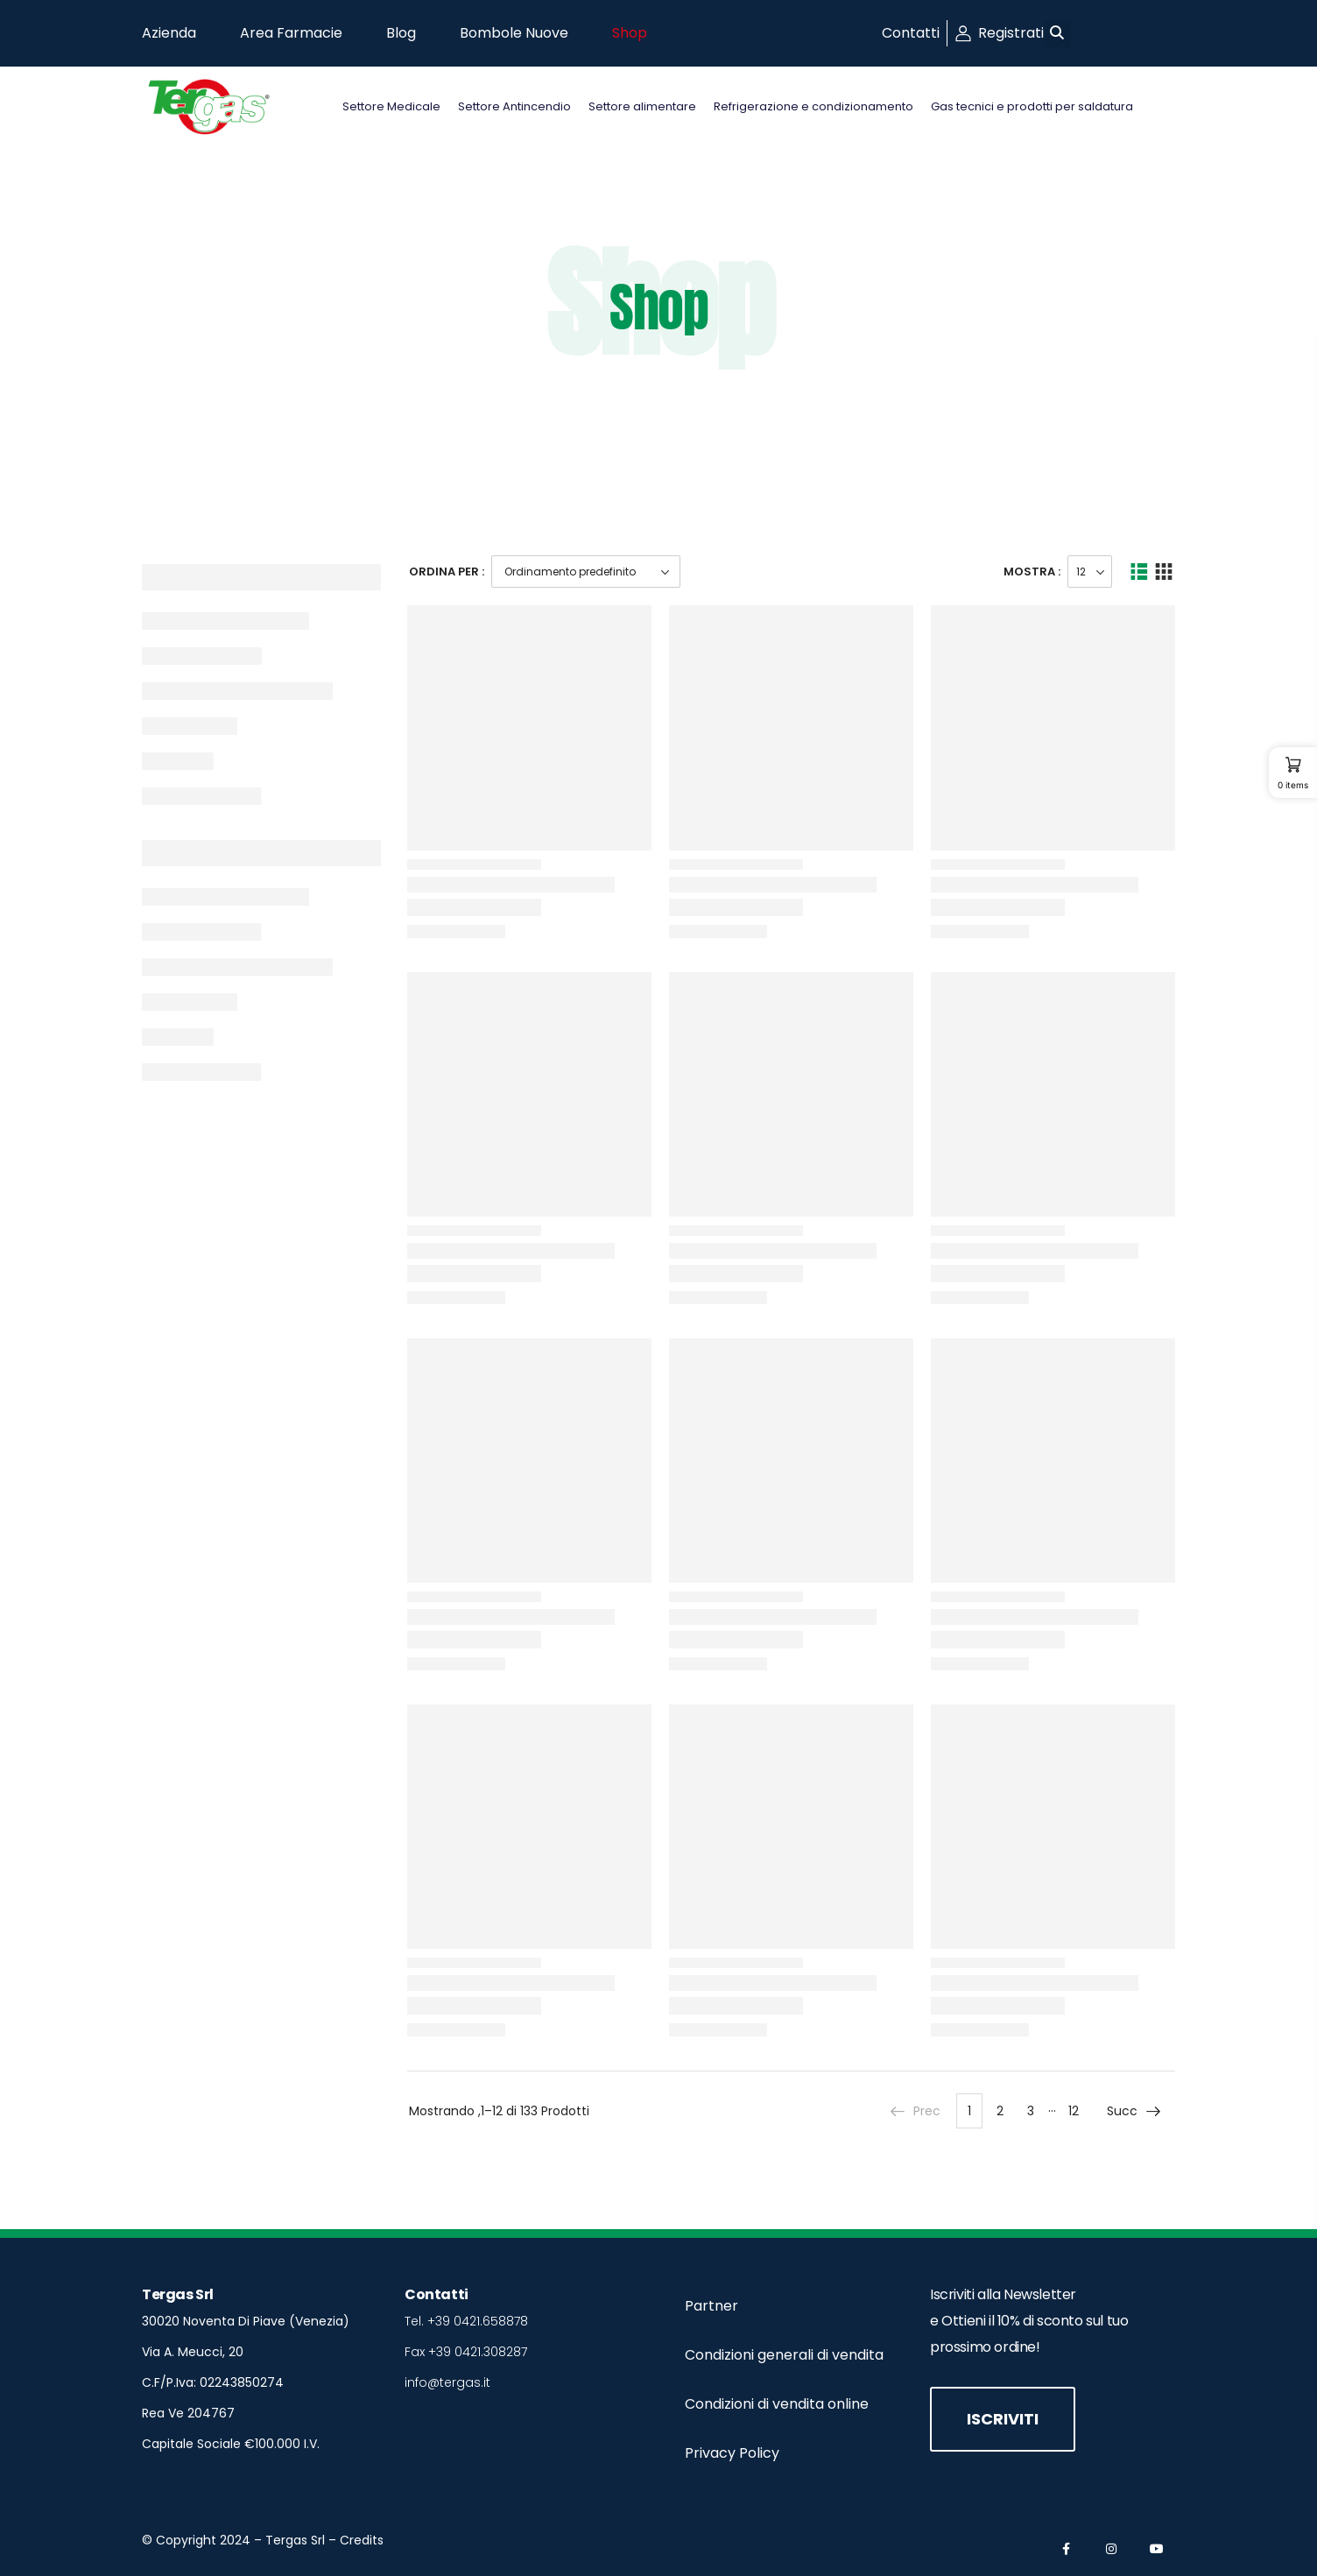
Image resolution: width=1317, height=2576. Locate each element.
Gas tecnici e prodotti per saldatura (1032, 106)
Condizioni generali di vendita (784, 2355)
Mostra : (1032, 571)
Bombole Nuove (514, 33)
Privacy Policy (732, 2453)
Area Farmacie (291, 33)
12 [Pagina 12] (1073, 2111)
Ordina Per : (446, 571)
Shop (629, 33)
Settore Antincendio (514, 106)
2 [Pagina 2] (1000, 2111)
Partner (711, 2306)
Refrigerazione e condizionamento (813, 106)
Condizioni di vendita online (777, 2404)
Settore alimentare (642, 106)
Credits (362, 2540)
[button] (1057, 33)
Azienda (169, 33)
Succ (1134, 2111)
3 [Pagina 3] (1030, 2111)
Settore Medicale (391, 106)
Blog (401, 33)
